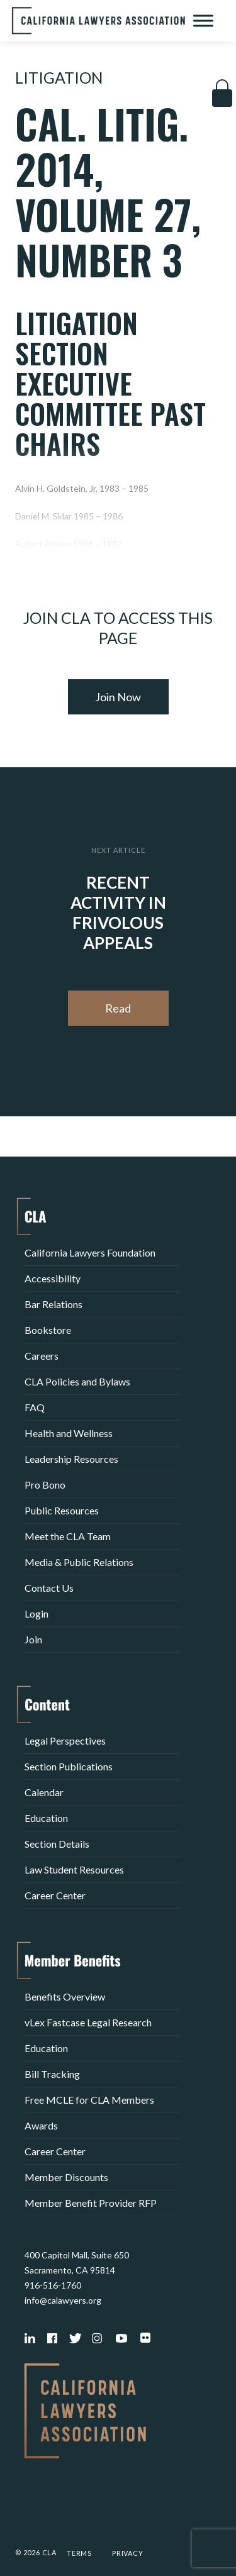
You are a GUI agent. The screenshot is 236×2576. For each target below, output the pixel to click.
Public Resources (62, 1510)
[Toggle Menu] (203, 20)
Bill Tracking (52, 2074)
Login (36, 1613)
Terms (79, 2553)
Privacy (127, 2553)
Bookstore (48, 1330)
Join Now (118, 697)
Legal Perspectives (65, 1740)
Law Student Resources (74, 1869)
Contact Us (49, 1588)
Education (46, 1818)
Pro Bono (45, 1485)
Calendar (44, 1792)
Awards (41, 2125)
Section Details (57, 1844)
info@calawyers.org (63, 2300)
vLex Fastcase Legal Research (88, 2022)
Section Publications (69, 1766)
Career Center (55, 1895)
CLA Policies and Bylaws (77, 1381)
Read (118, 1008)
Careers (42, 1356)
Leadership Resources (71, 1459)
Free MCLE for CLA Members (89, 2100)
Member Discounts (66, 2177)
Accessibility (53, 1278)
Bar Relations (53, 1304)
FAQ (35, 1407)
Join (33, 1639)
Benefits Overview (65, 1996)
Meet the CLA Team (68, 1536)
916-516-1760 (53, 2285)
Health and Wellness (69, 1433)
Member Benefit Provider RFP (91, 2203)
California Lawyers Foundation (90, 1252)
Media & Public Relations (79, 1562)
